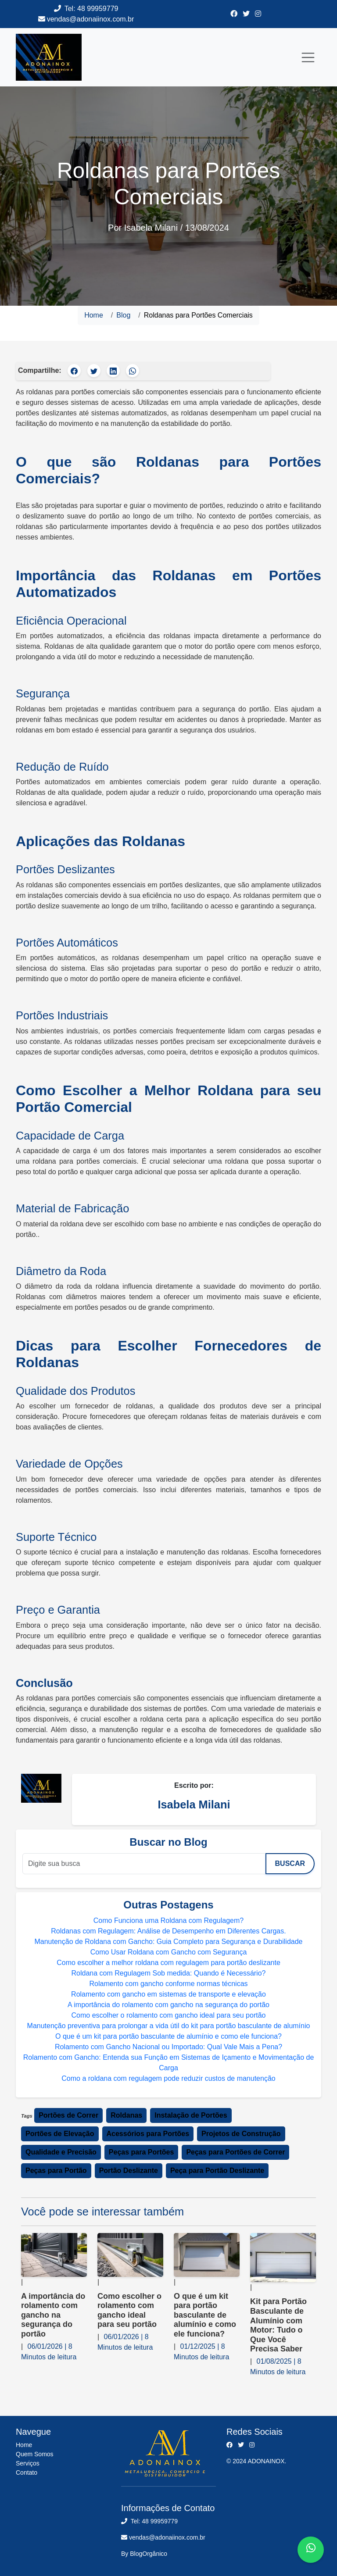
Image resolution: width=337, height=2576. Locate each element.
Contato (26, 2472)
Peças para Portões (141, 2152)
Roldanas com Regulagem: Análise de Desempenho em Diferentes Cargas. (168, 1931)
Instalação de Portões (190, 2115)
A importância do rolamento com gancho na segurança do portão (168, 2004)
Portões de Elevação (59, 2133)
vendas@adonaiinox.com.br (90, 19)
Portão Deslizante (128, 2170)
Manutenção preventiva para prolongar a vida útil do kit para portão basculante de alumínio (168, 2025)
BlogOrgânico (148, 2553)
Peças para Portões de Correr (235, 2152)
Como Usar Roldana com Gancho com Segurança (168, 1952)
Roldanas (126, 2115)
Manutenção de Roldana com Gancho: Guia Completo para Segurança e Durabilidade (168, 1941)
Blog (123, 315)
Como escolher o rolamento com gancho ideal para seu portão (169, 2015)
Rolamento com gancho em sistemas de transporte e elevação (168, 1994)
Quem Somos (35, 2454)
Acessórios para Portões (148, 2133)
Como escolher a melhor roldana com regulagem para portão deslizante (168, 1962)
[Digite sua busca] (144, 1863)
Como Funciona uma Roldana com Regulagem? (168, 1920)
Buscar (290, 1863)
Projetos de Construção (240, 2133)
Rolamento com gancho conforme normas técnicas (168, 1983)
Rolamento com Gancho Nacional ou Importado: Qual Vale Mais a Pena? (168, 2047)
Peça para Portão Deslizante (217, 2170)
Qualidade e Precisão (61, 2152)
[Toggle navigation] (308, 57)
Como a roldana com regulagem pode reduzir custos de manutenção (168, 2078)
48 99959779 (97, 8)
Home (93, 315)
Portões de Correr (68, 2115)
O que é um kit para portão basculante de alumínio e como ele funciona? (168, 2036)
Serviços (27, 2463)
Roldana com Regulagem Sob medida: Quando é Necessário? (169, 1973)
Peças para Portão (56, 2170)
